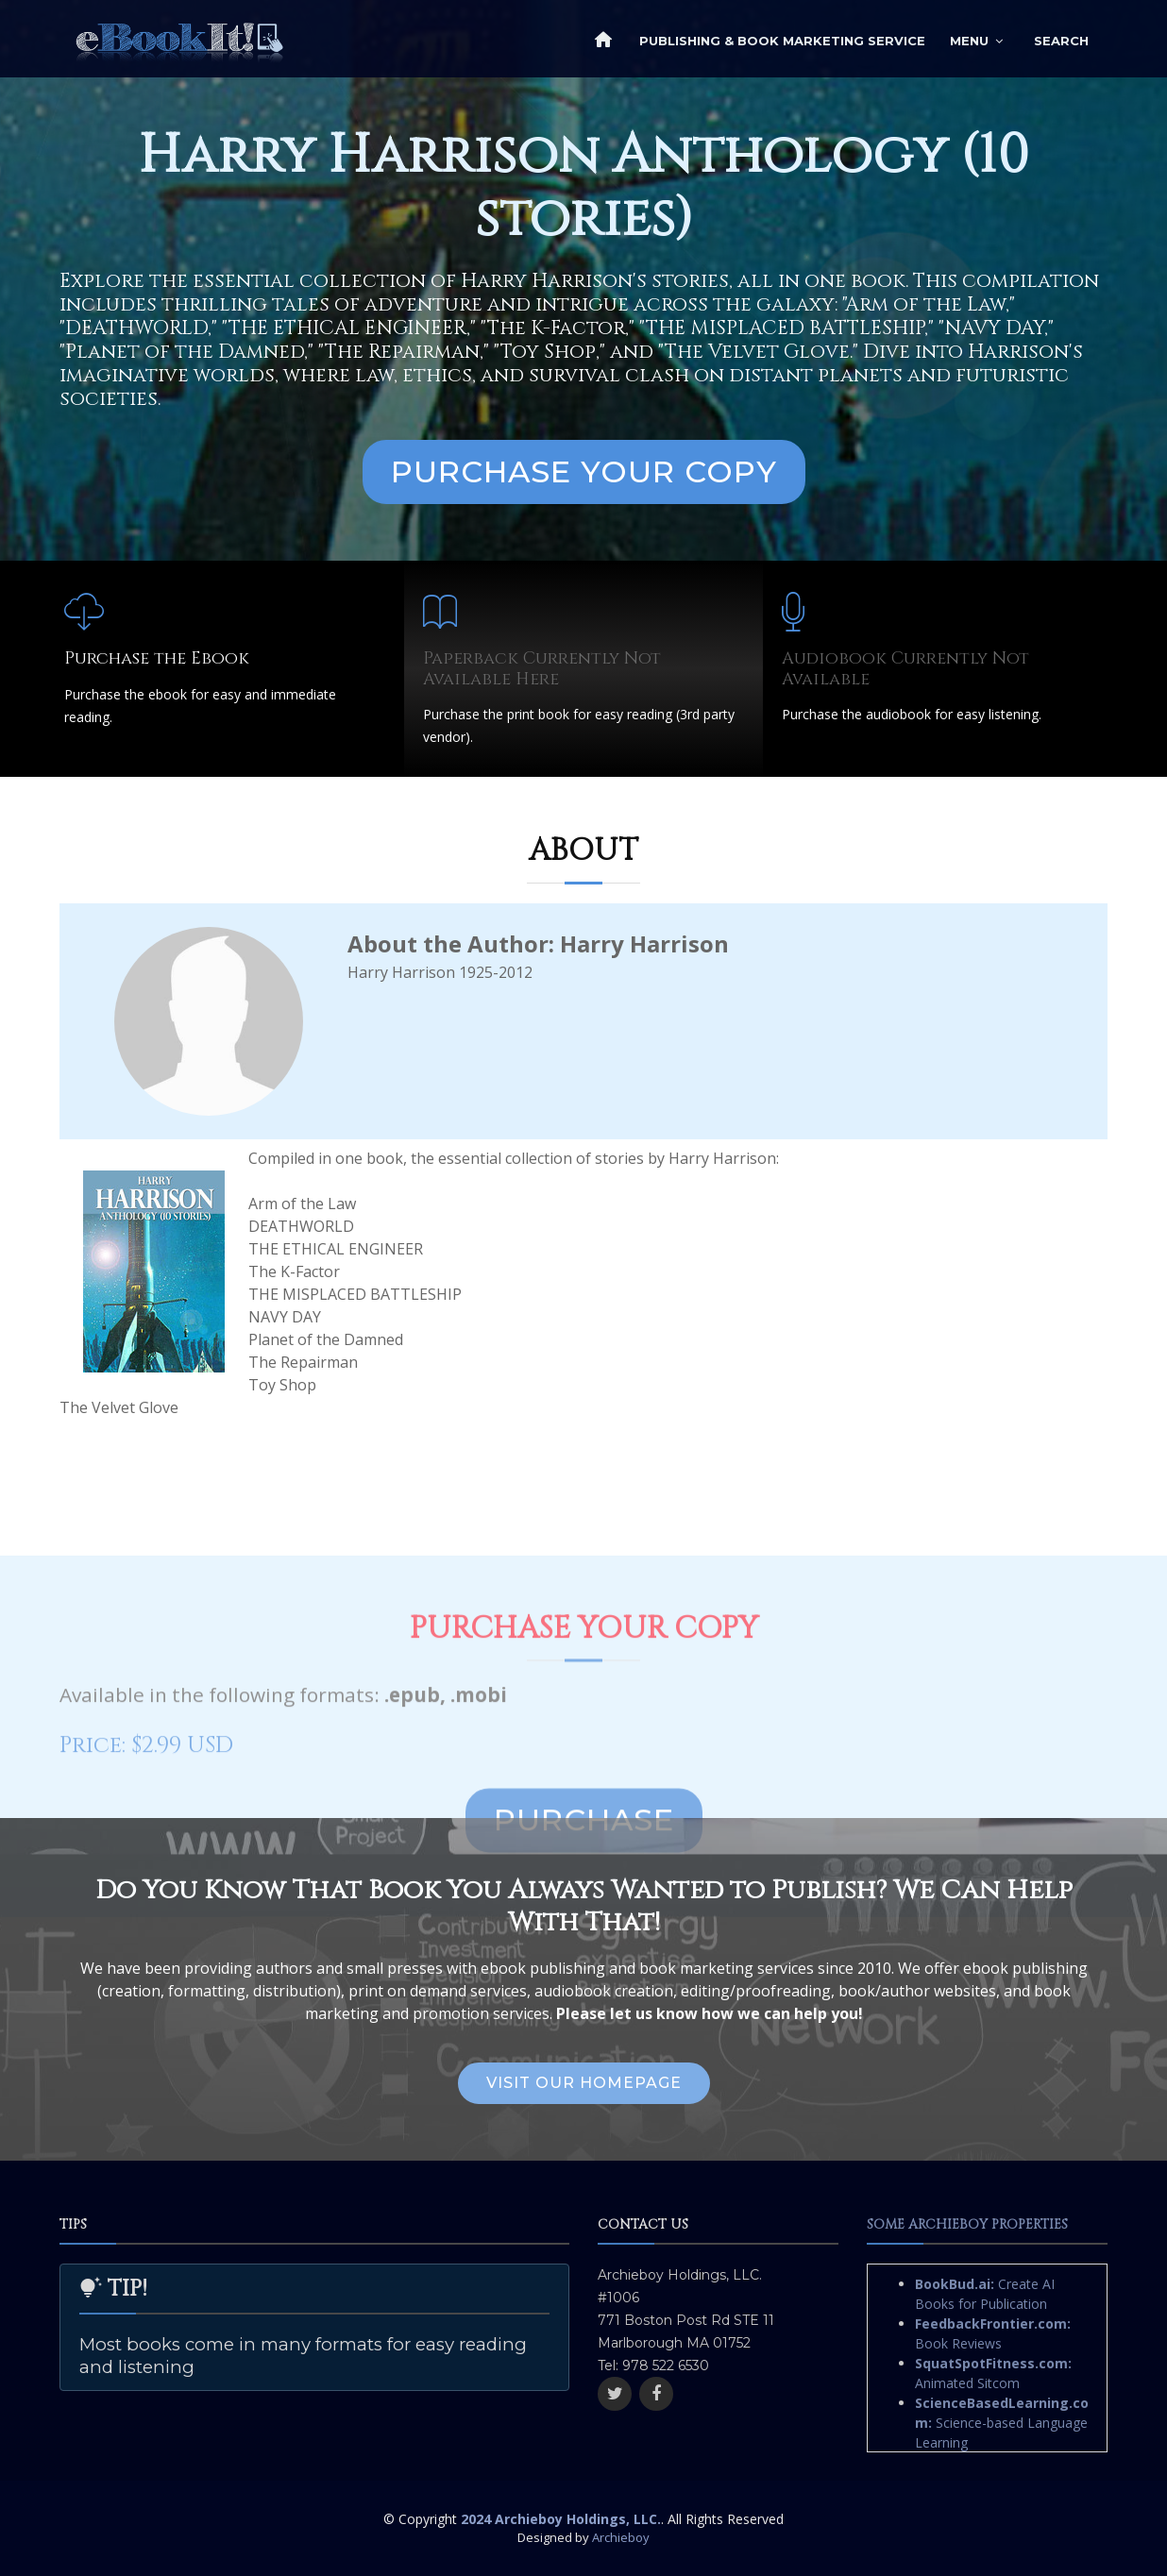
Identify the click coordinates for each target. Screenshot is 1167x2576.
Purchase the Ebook (156, 658)
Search (1061, 40)
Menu (969, 40)
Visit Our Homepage (584, 2083)
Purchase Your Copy (584, 471)
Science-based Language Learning (1002, 2422)
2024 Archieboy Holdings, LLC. (561, 2519)
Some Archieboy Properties (967, 2224)
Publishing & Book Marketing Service (782, 40)
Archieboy (621, 2537)
